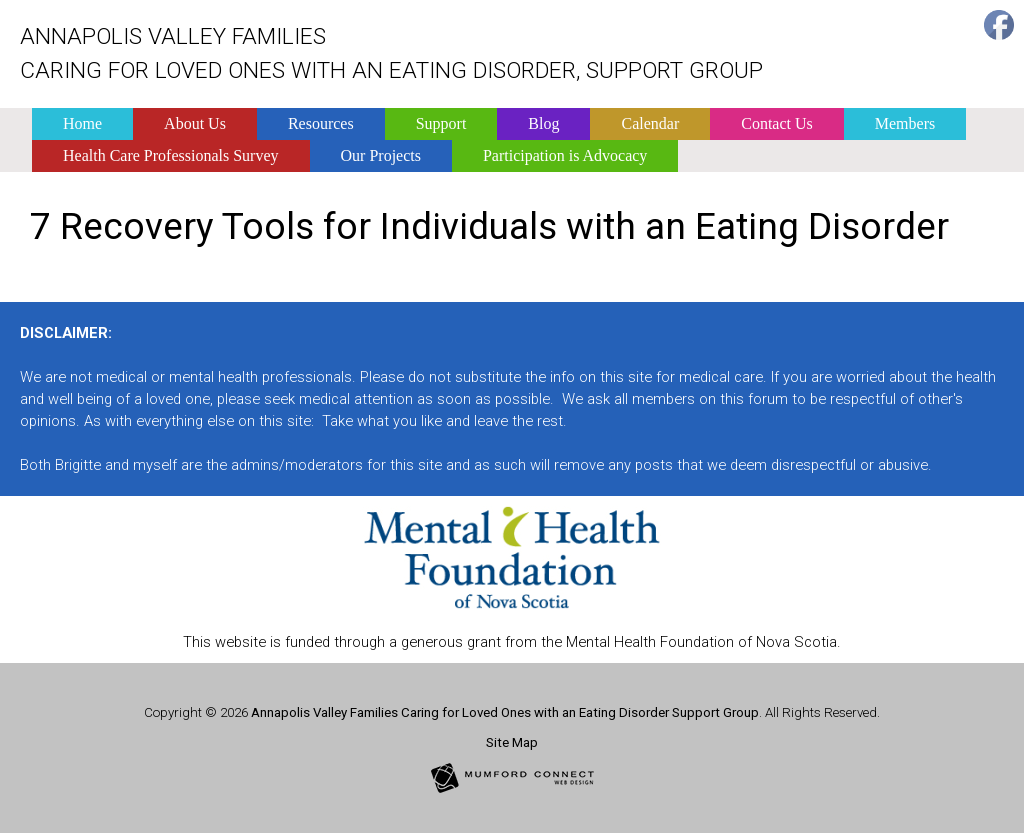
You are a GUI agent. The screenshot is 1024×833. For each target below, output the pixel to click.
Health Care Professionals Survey (171, 155)
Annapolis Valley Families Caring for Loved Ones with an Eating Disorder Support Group (505, 712)
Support (441, 123)
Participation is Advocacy (565, 155)
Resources (321, 123)
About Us (195, 123)
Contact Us (777, 123)
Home (82, 123)
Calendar (650, 123)
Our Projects (381, 155)
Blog (543, 123)
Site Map (512, 742)
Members (905, 123)
